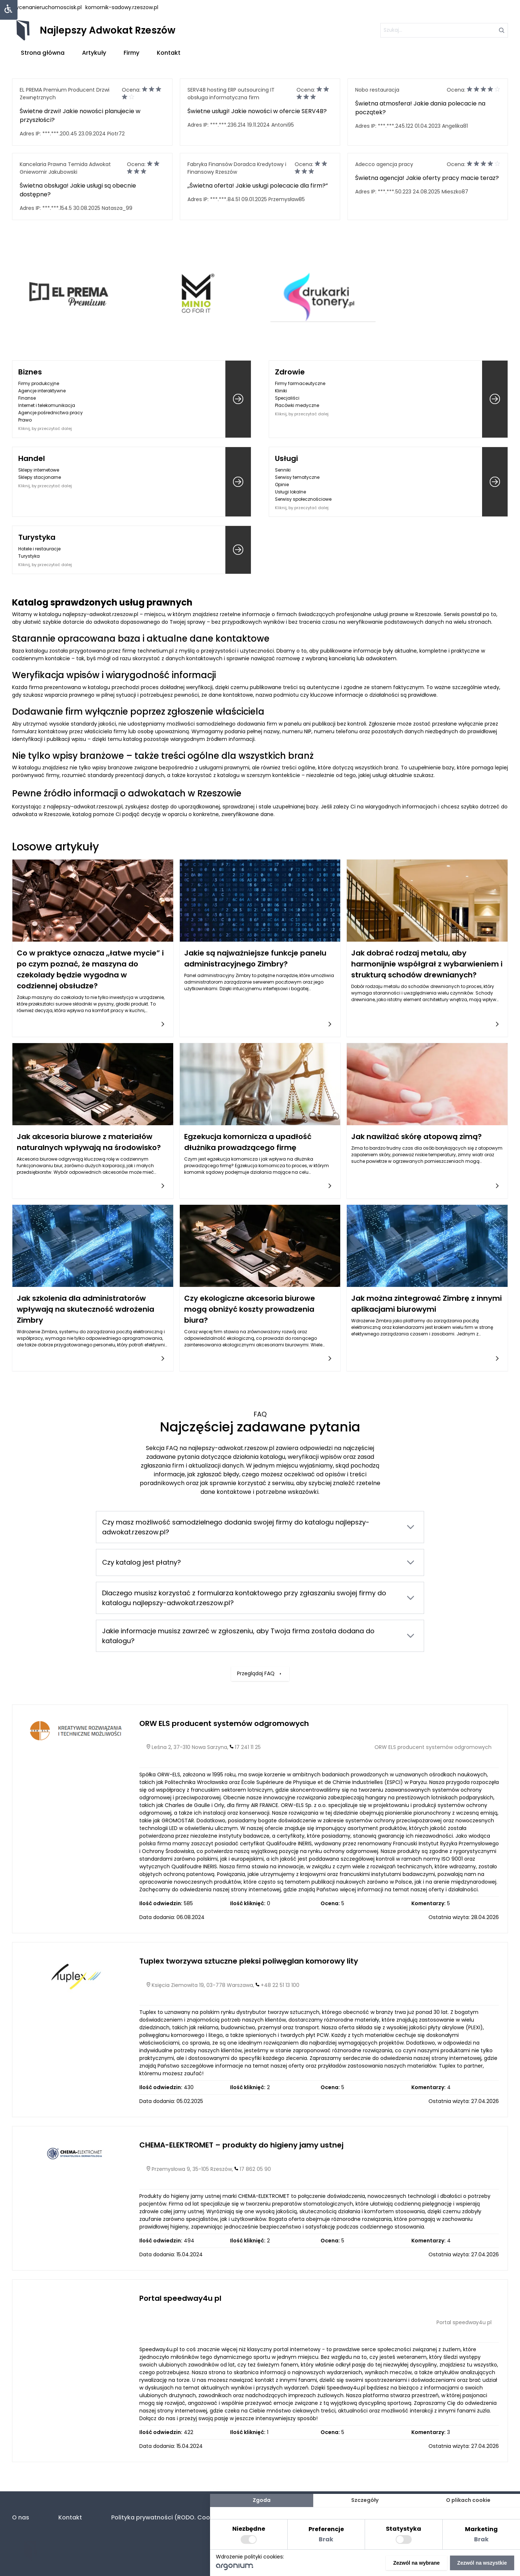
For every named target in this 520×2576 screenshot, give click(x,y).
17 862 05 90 (255, 2169)
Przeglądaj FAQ (260, 1623)
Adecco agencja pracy (384, 164)
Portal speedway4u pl (180, 2298)
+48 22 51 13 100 (280, 1985)
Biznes (30, 372)
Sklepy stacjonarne (39, 477)
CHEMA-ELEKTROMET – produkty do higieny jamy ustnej (241, 2145)
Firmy (131, 53)
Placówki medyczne (297, 405)
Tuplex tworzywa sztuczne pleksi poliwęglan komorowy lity (248, 1961)
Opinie (282, 484)
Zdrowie (290, 372)
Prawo (25, 420)
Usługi (286, 458)
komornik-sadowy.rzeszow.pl (121, 7)
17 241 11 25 (248, 1747)
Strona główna (43, 53)
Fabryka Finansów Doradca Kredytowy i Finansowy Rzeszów (236, 168)
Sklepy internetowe (38, 470)
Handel (31, 458)
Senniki (283, 470)
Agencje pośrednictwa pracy (50, 413)
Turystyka (36, 537)
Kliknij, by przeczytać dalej (45, 428)
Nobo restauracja (377, 89)
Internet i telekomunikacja (46, 405)
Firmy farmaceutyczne (300, 383)
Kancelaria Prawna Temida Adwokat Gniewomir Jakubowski (65, 168)
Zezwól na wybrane (416, 2563)
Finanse (27, 398)
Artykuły (94, 53)
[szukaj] (444, 30)
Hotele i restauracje (39, 549)
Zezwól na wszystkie (482, 2563)
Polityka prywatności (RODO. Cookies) (168, 2517)
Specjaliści (287, 398)
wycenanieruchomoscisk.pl (47, 7)
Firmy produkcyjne (38, 383)
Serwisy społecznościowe (303, 499)
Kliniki (281, 391)
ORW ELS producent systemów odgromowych (224, 1723)
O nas (20, 2517)
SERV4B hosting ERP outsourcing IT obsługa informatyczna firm (231, 93)
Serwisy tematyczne (297, 477)
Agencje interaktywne (42, 391)
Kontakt (169, 53)
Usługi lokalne (290, 492)
